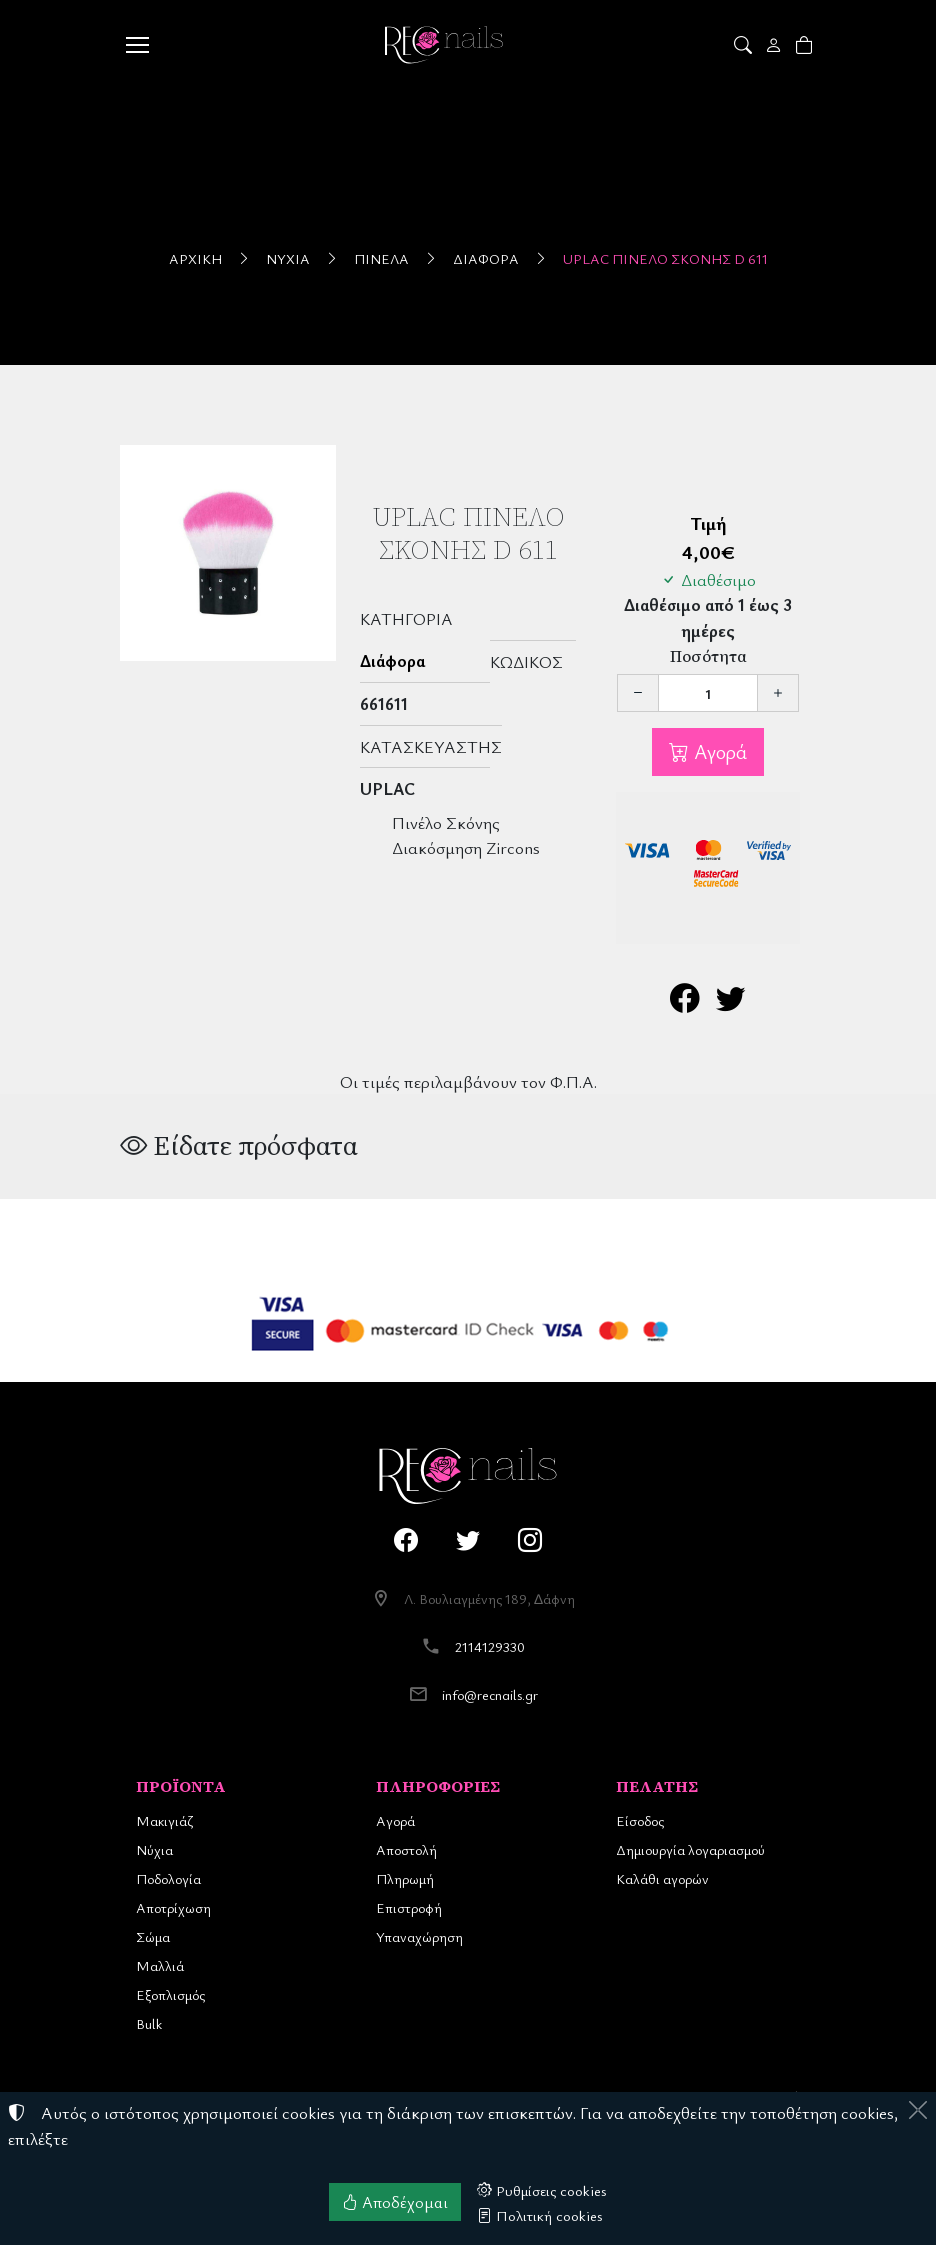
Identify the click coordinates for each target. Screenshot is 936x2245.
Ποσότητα (708, 656)
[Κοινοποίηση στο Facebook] (685, 1002)
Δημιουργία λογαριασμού (690, 1849)
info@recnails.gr (490, 1694)
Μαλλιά (160, 1965)
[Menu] (137, 45)
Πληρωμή (405, 1878)
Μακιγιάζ (164, 1820)
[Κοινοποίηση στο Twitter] (731, 1002)
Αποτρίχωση (173, 1907)
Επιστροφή (409, 1907)
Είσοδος (640, 1820)
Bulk (149, 2023)
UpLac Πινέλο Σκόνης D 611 (665, 258)
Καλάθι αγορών (662, 1878)
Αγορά (718, 751)
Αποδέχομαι (395, 2202)
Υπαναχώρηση (419, 1936)
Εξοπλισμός (170, 1994)
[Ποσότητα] (708, 693)
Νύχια (288, 258)
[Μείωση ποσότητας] (638, 693)
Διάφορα (486, 258)
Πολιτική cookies (540, 2215)
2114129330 (490, 1646)
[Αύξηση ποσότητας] (778, 693)
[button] (744, 45)
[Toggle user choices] (775, 45)
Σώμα (153, 1936)
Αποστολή (406, 1849)
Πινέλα (381, 258)
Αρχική (195, 258)
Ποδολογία (168, 1878)
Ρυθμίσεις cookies (542, 2190)
